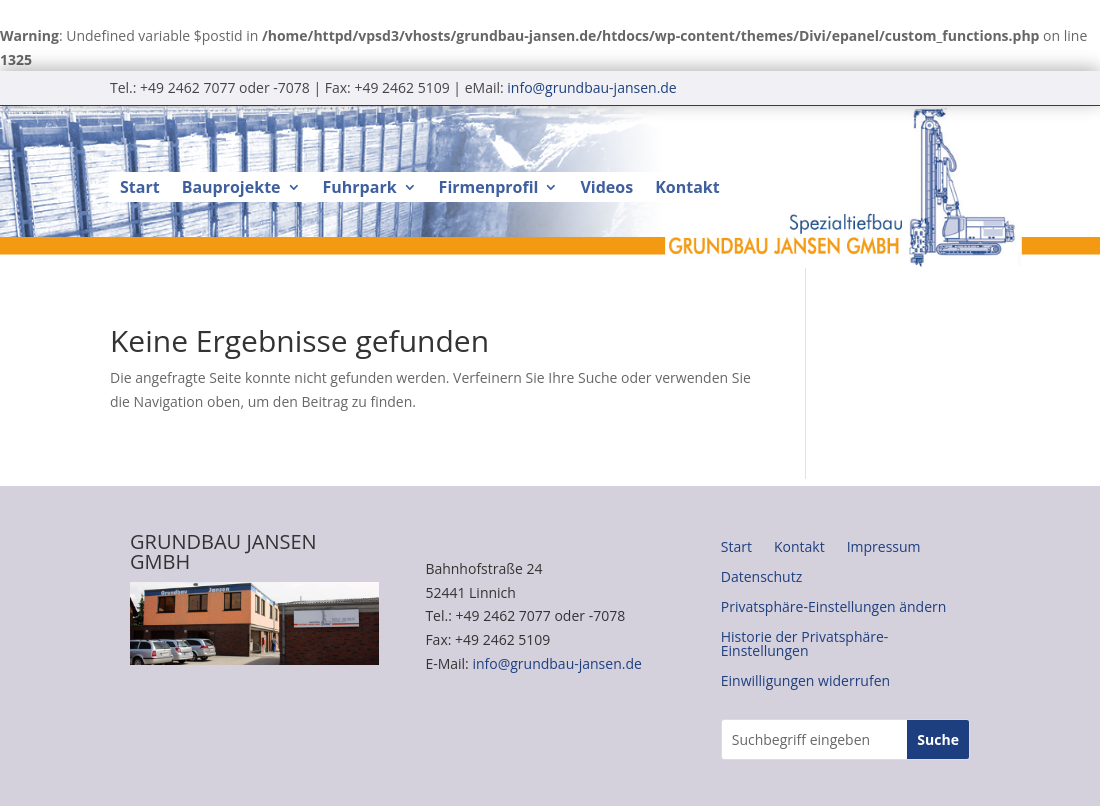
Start (140, 189)
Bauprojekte (231, 189)
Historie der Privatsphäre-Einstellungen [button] (805, 645)
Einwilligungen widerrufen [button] (805, 682)
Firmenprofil (489, 189)
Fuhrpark (360, 189)
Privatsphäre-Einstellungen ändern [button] (834, 608)
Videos (606, 189)
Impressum (884, 548)
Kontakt (687, 189)
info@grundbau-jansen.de (591, 87)
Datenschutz (761, 578)
